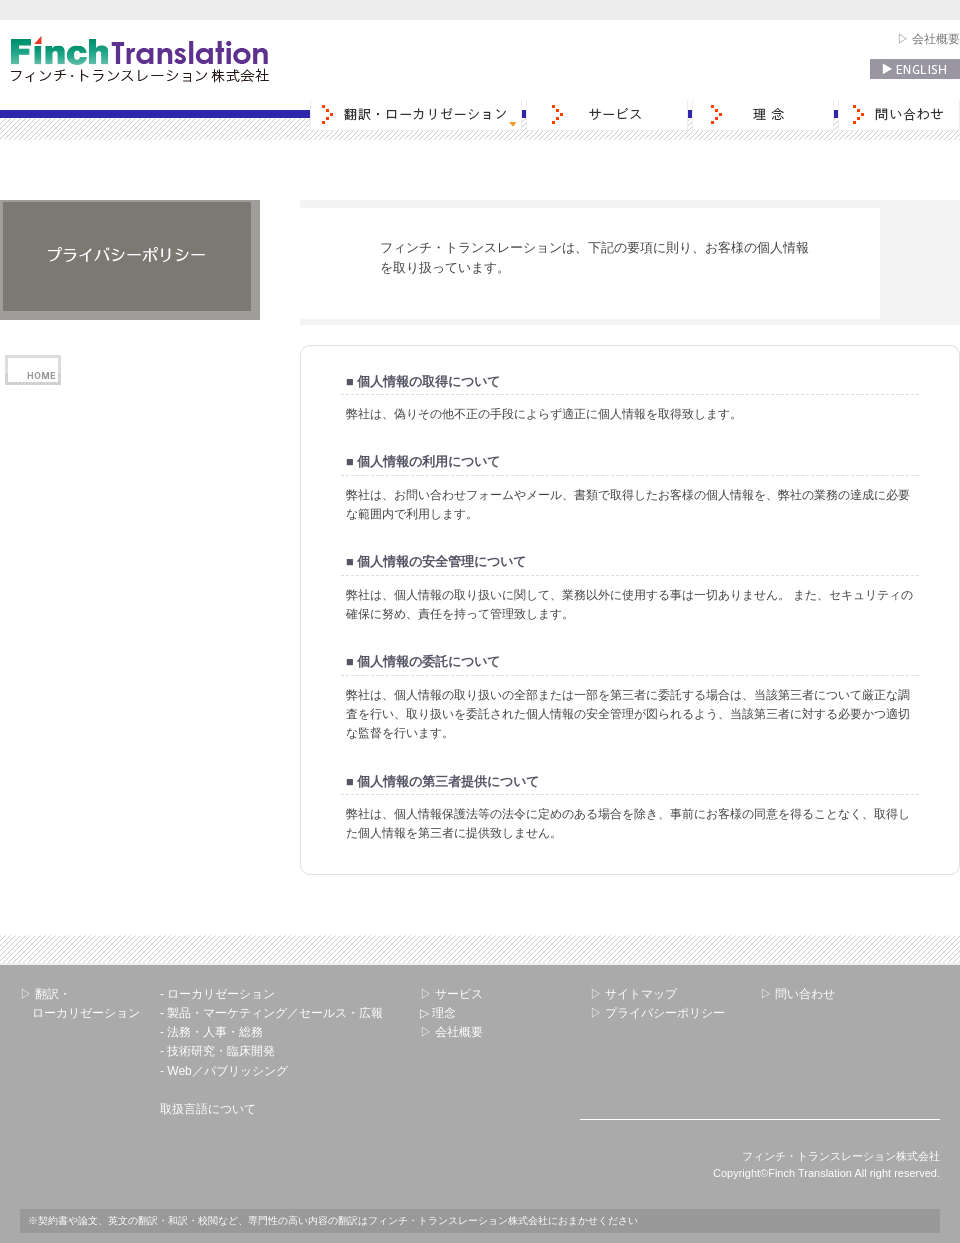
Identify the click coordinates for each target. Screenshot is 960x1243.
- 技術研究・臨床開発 (217, 1051)
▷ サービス (451, 994)
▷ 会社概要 (928, 39)
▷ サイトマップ (633, 994)
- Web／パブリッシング (224, 1071)
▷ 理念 (438, 1013)
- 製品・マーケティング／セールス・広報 (271, 1013)
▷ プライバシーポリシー (657, 1013)
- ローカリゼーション (217, 994)
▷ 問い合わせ (797, 994)
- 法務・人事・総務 (211, 1032)
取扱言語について (208, 1109)
